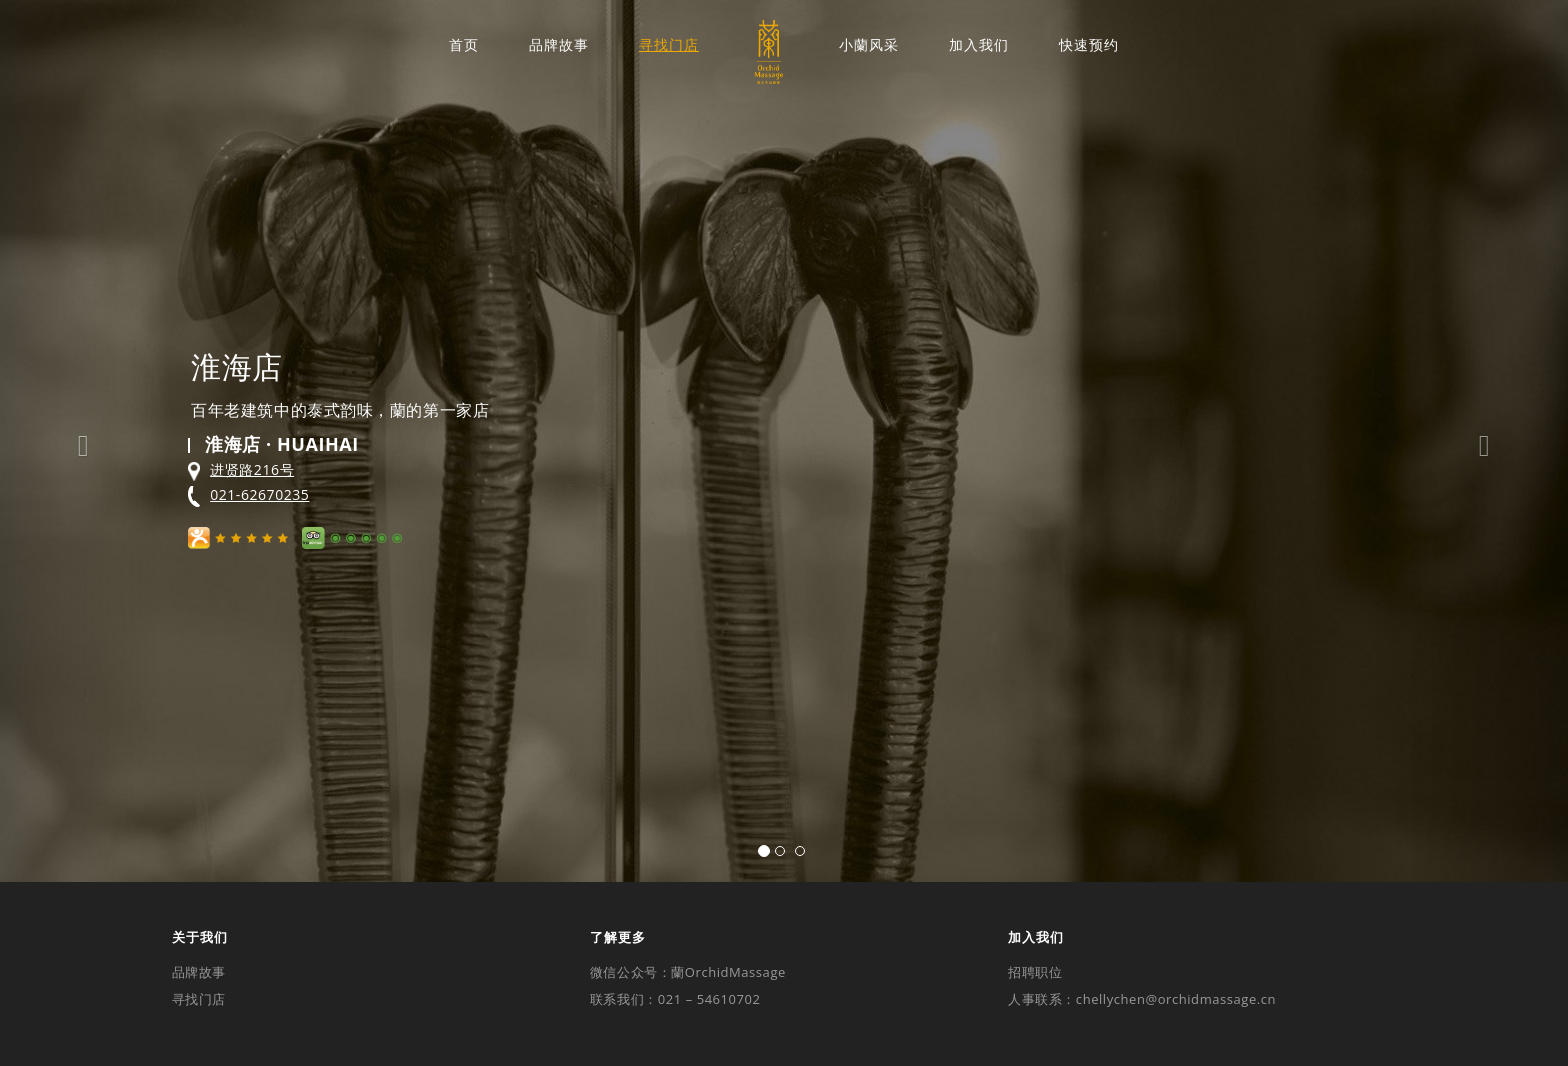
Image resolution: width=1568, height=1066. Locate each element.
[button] (78, 441)
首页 (464, 45)
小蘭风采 (869, 45)
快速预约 (1089, 45)
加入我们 (979, 45)
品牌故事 (559, 45)
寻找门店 (669, 45)
